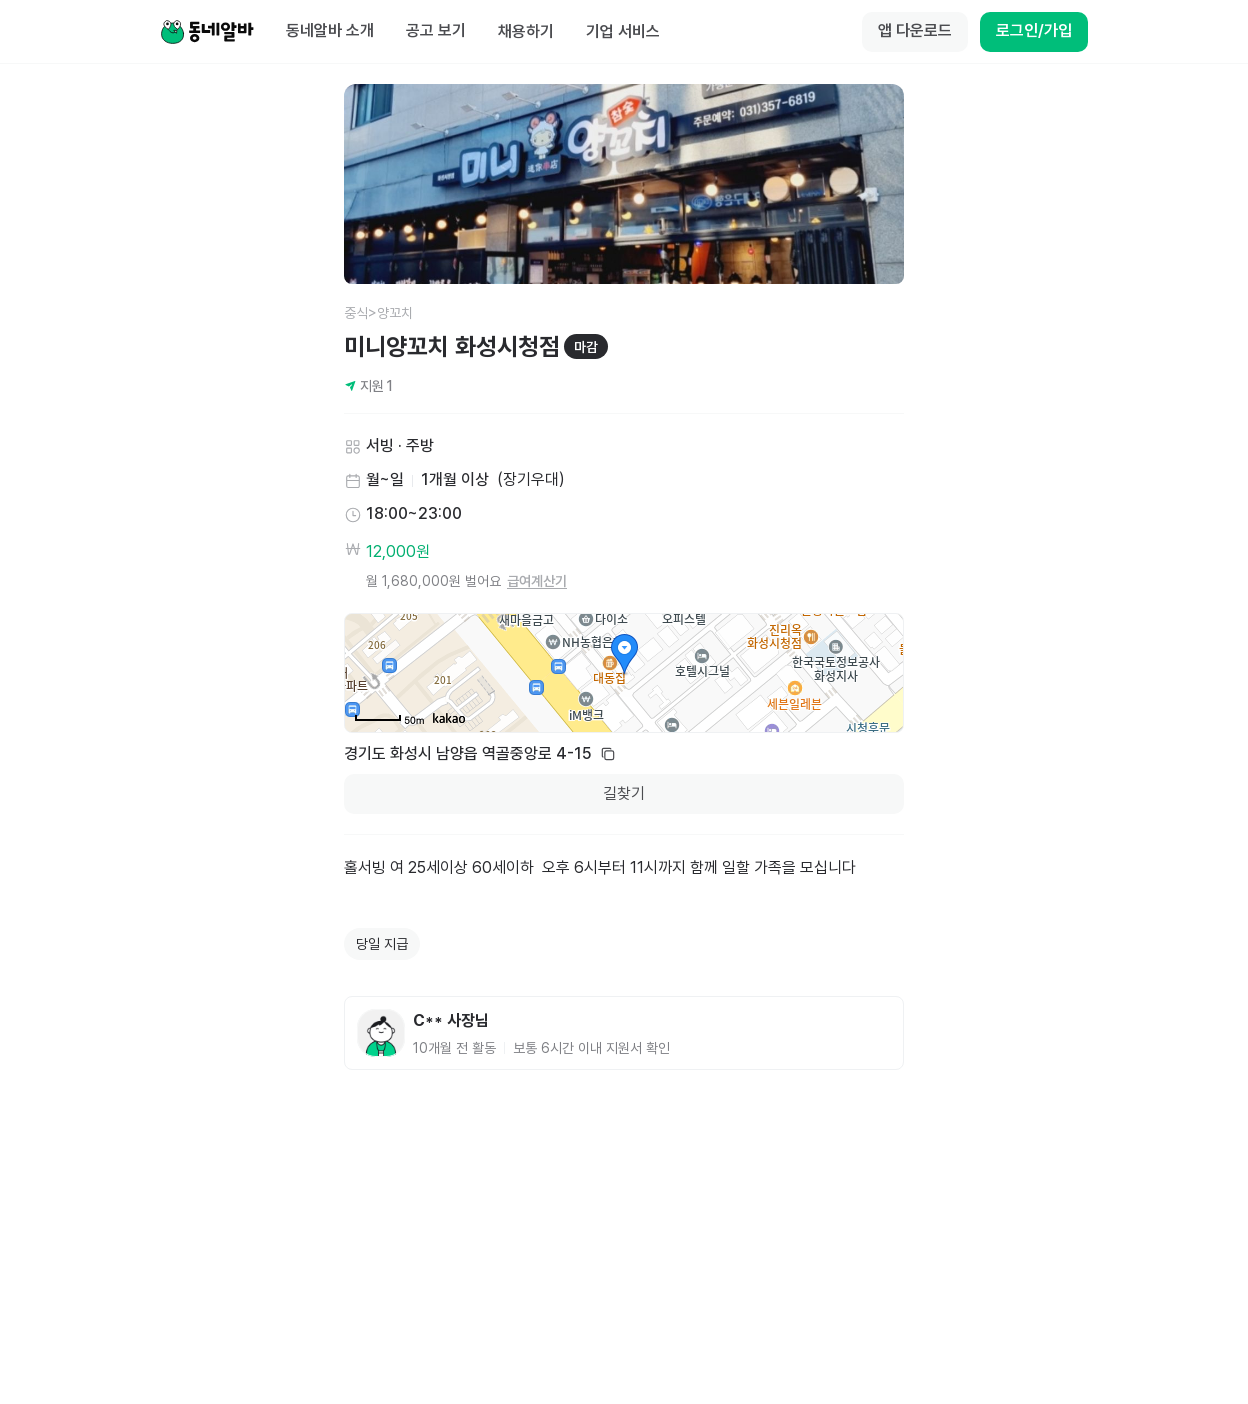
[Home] (207, 32)
